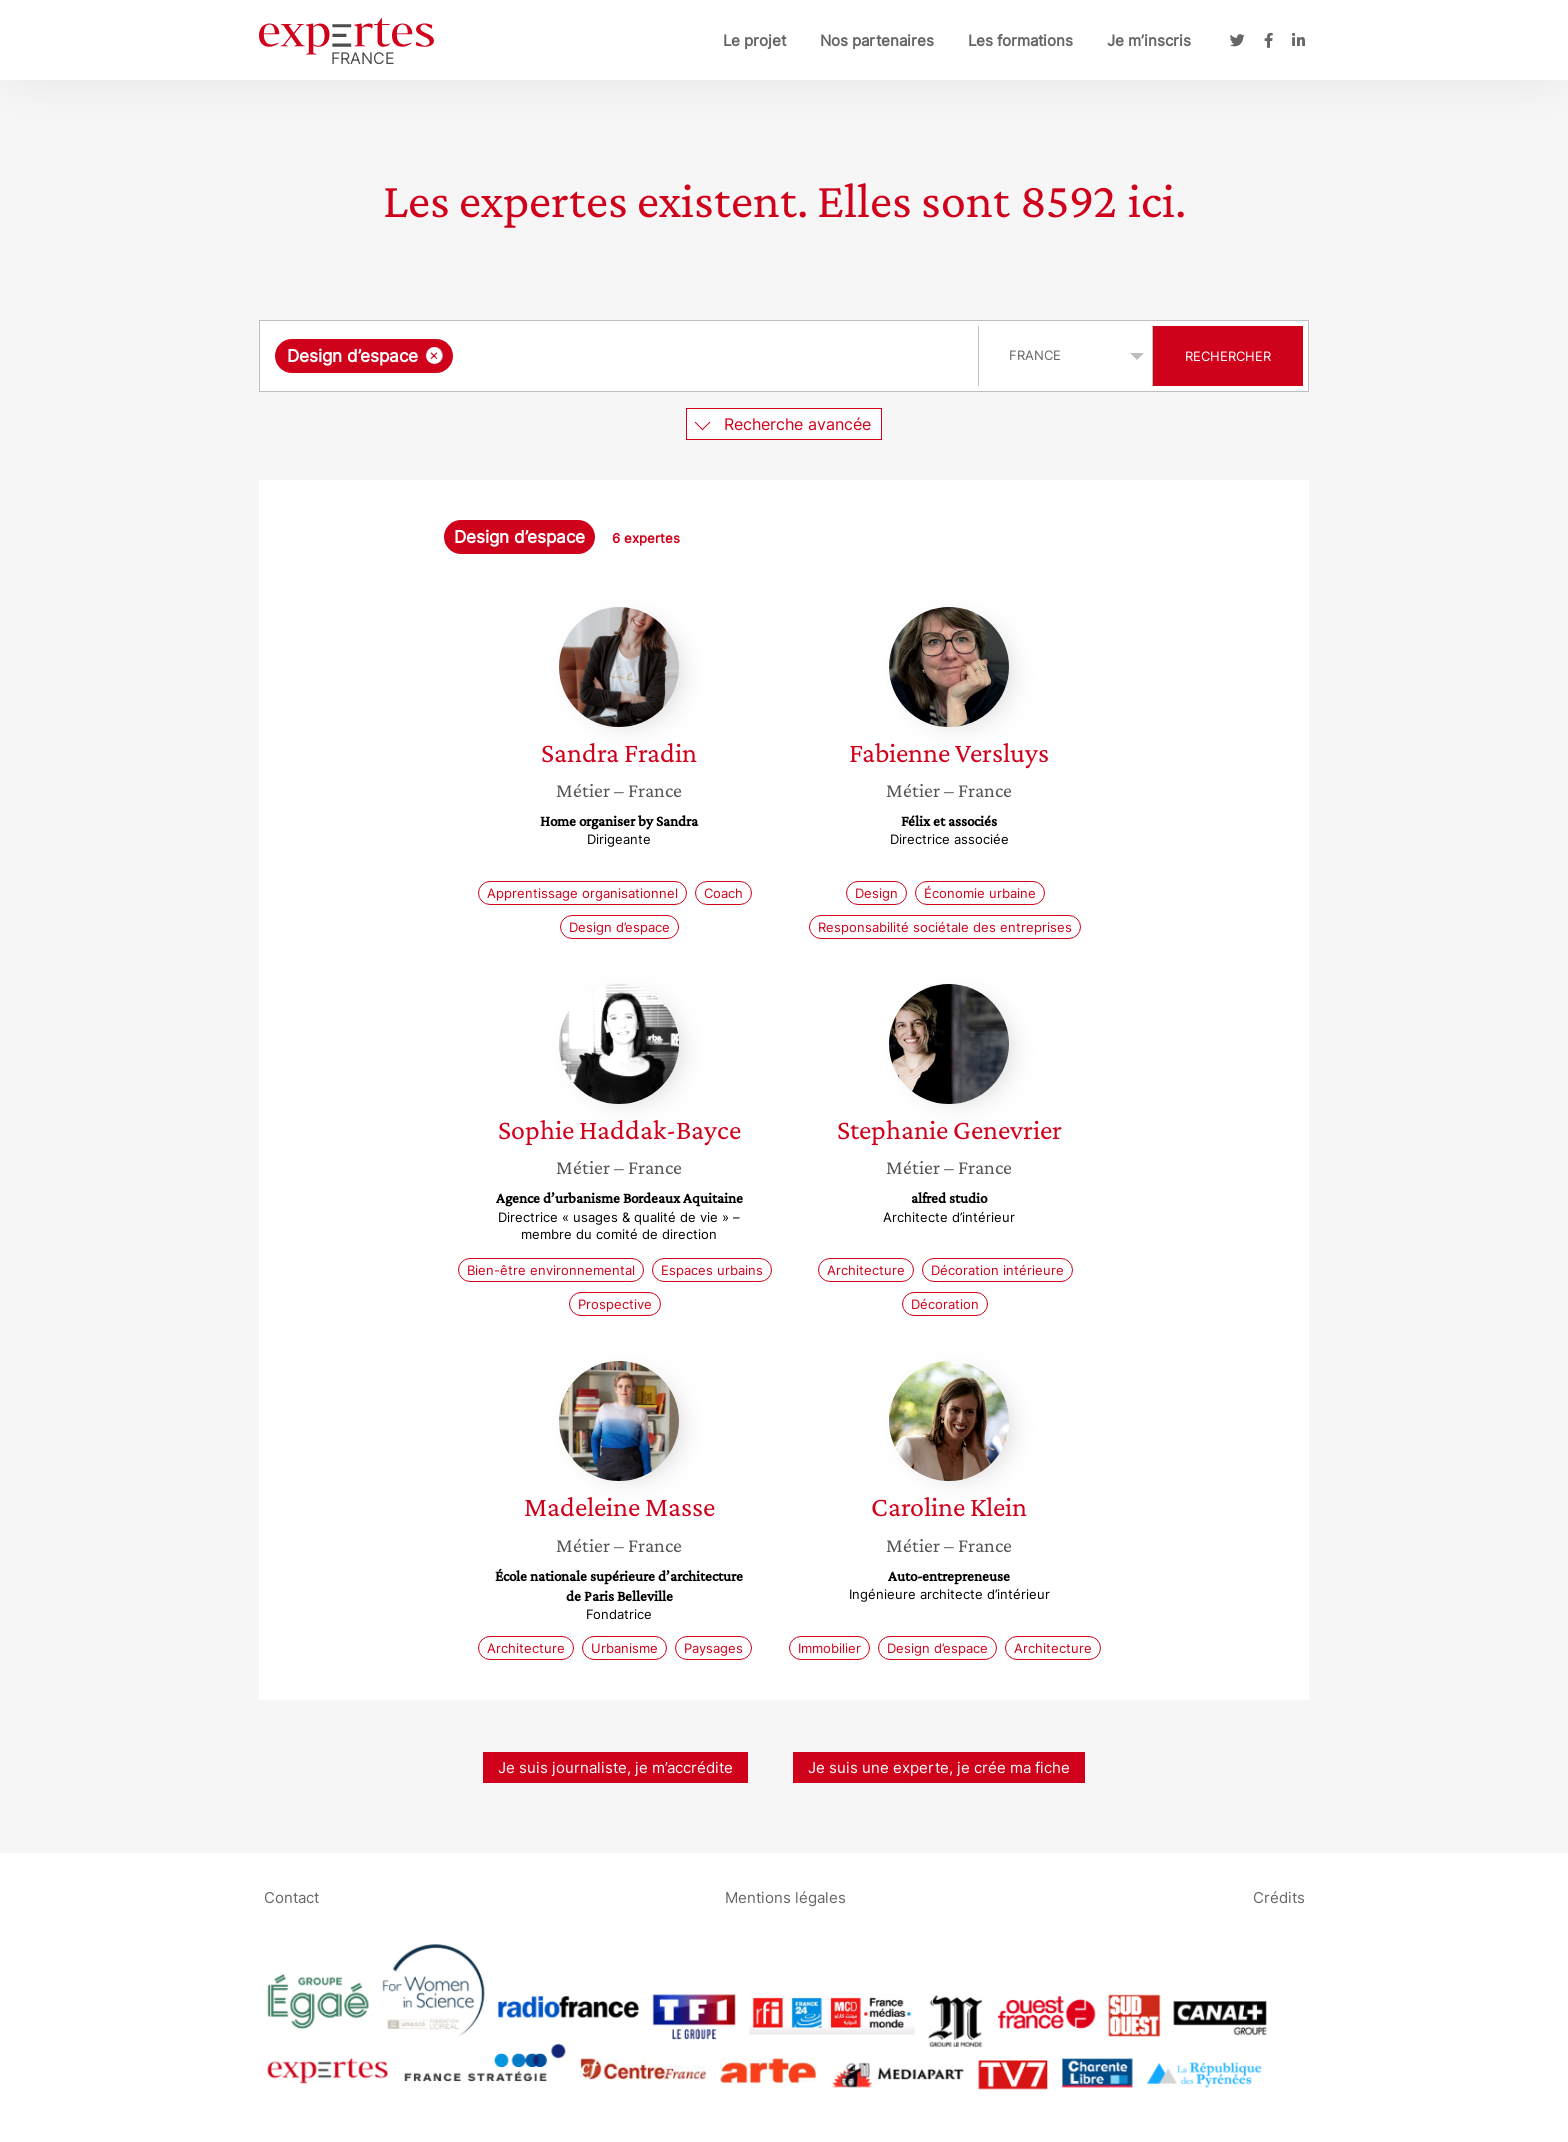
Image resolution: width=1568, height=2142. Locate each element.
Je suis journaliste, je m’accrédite (615, 1767)
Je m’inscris (1149, 40)
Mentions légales (785, 1897)
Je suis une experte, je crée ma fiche (939, 1767)
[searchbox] (664, 356)
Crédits (1279, 1897)
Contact (291, 1897)
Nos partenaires (877, 40)
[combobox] (621, 356)
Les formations (1020, 40)
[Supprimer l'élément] (434, 355)
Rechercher (1228, 356)
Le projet (754, 40)
